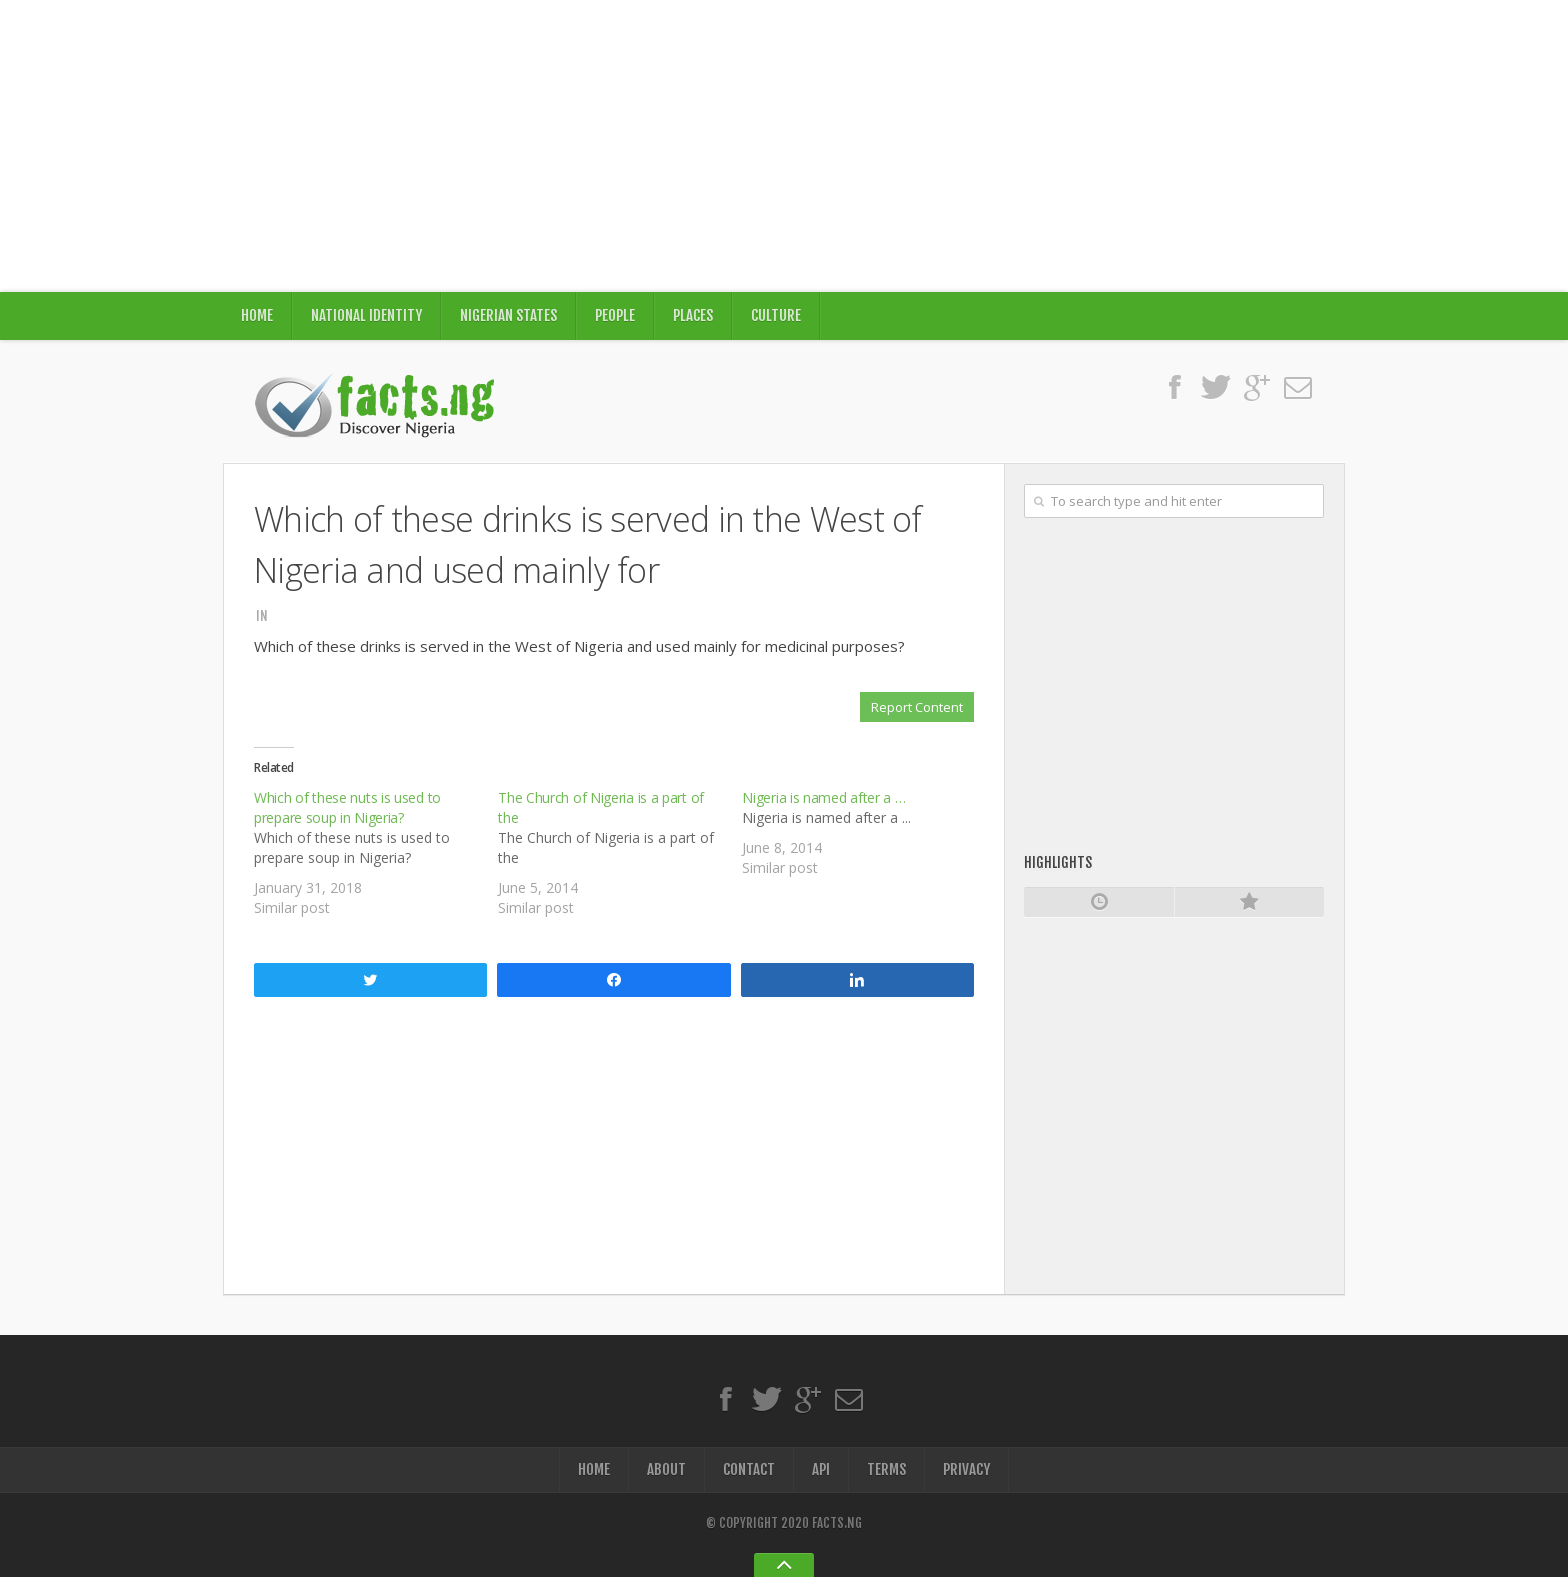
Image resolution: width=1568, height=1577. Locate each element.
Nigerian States (508, 315)
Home (257, 315)
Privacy (966, 1469)
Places (693, 315)
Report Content (917, 707)
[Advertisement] (784, 146)
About (666, 1469)
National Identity (366, 315)
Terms (886, 1469)
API (821, 1469)
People (615, 315)
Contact (749, 1469)
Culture (776, 315)
